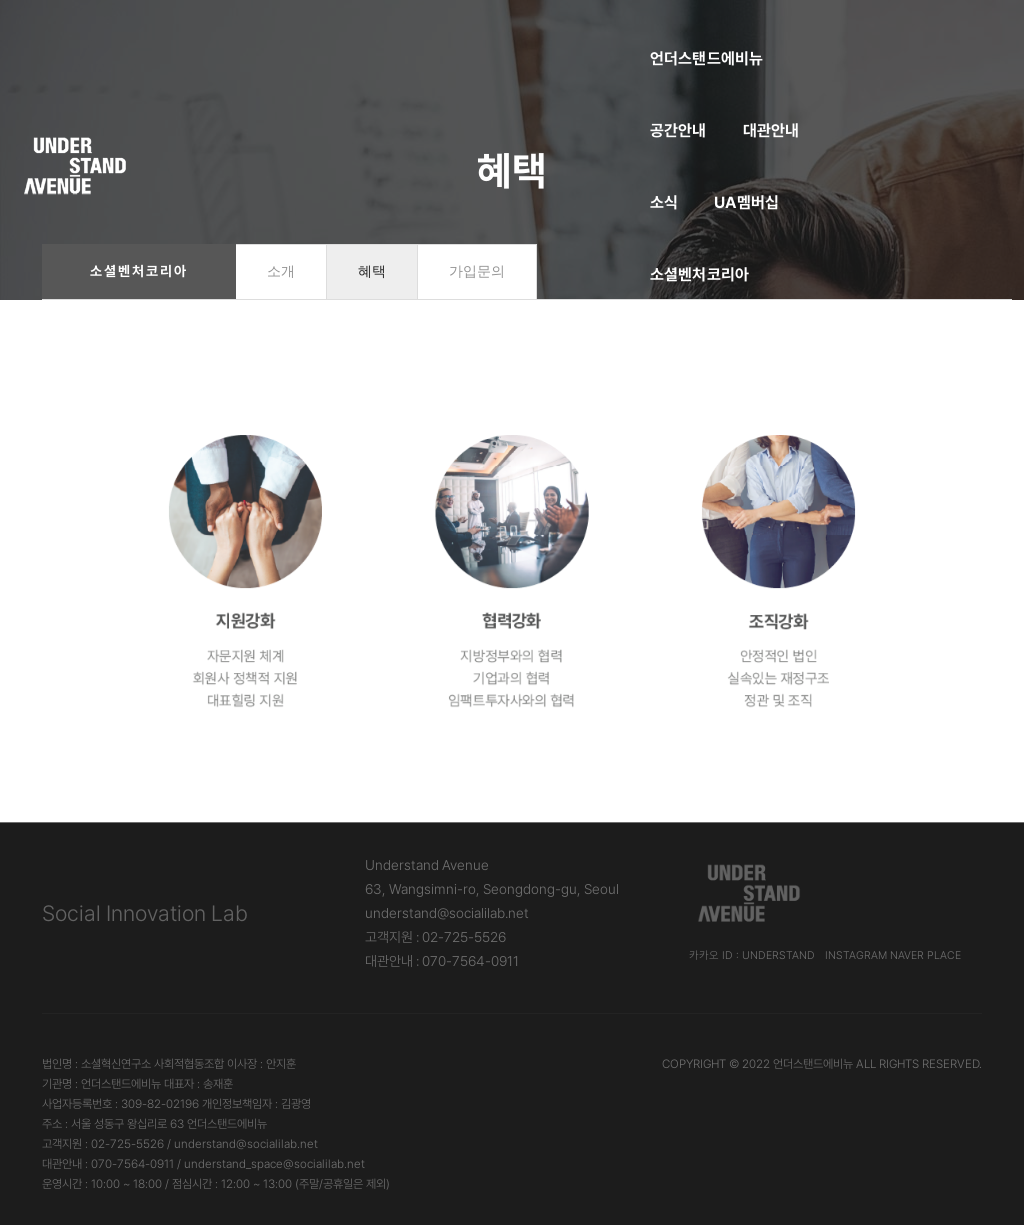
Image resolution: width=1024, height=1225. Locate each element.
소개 (281, 271)
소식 (560, 35)
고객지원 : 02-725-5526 (435, 937)
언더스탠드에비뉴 (267, 35)
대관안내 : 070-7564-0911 (442, 961)
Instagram (856, 955)
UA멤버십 (643, 35)
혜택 (372, 271)
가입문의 (477, 271)
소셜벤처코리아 (762, 35)
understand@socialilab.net (447, 913)
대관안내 (481, 35)
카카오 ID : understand (752, 955)
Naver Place (925, 955)
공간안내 (388, 35)
